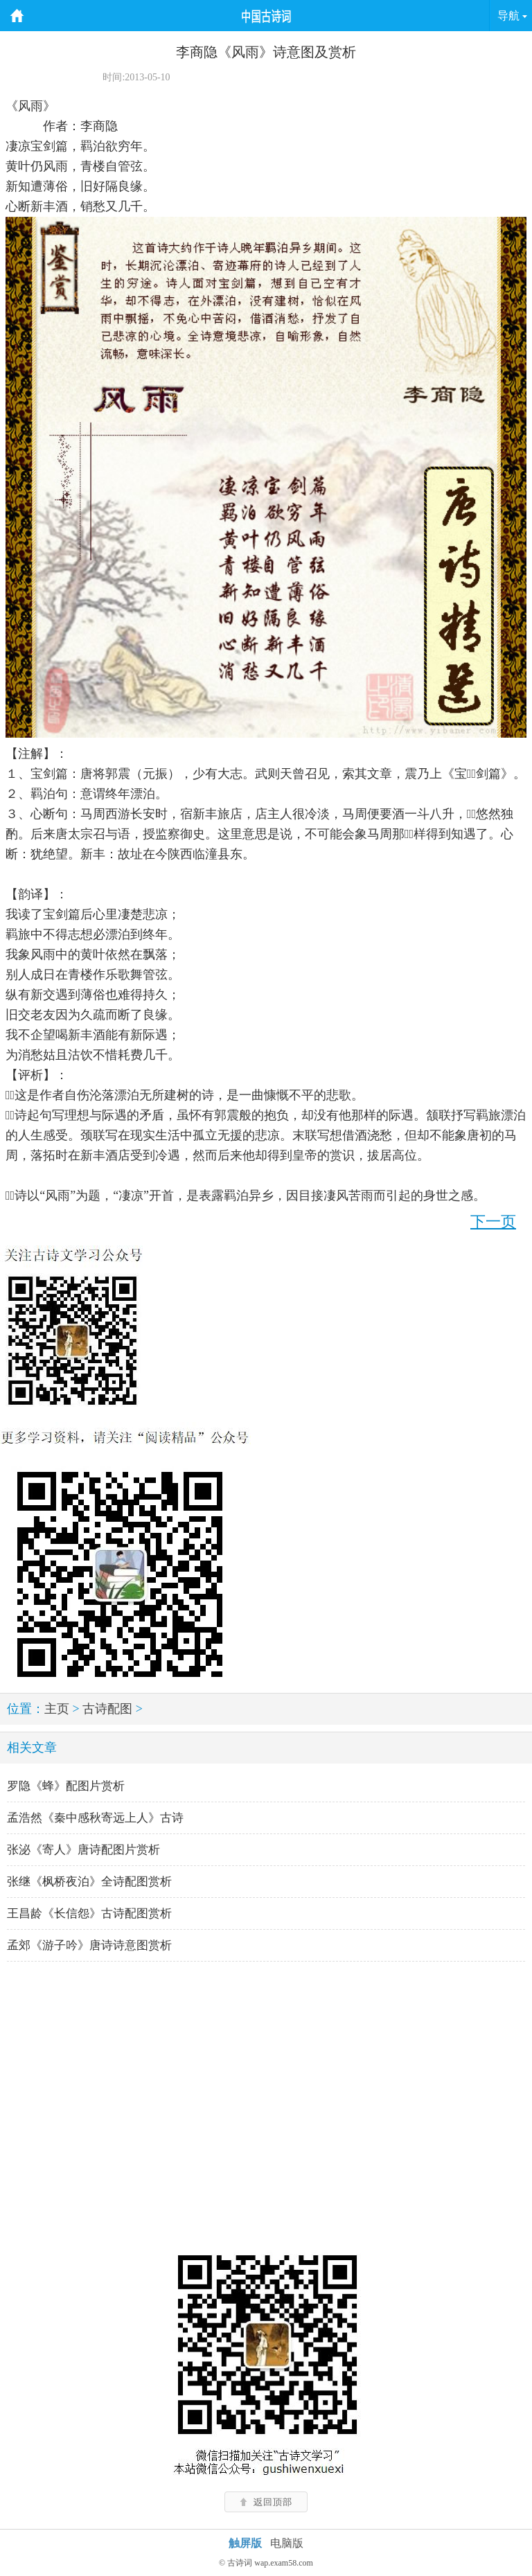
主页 (56, 1709)
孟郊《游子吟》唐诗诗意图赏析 (89, 1945)
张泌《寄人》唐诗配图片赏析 (83, 1849)
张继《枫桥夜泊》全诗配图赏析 (89, 1881)
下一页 (493, 1221)
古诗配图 (107, 1709)
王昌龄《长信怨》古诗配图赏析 (89, 1913)
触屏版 (245, 2543)
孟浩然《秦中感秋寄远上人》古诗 (95, 1817)
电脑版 (286, 2543)
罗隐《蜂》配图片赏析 (66, 1786)
